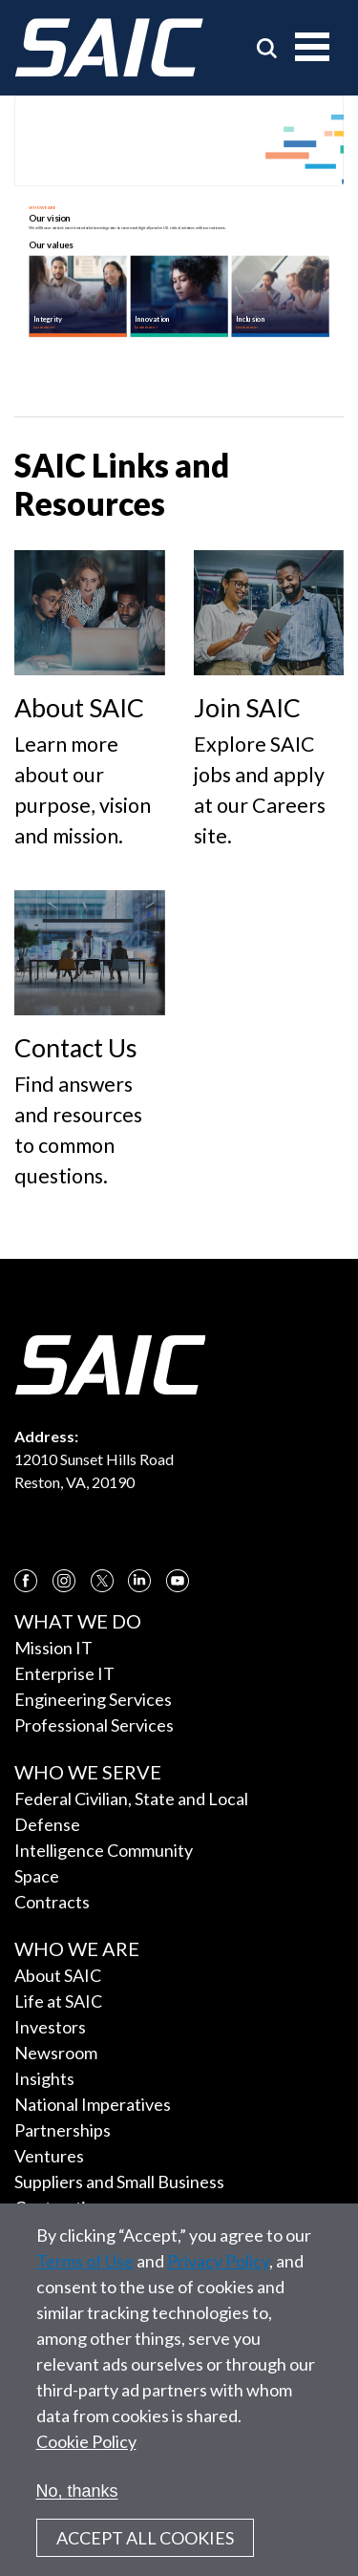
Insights (44, 2078)
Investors (50, 2026)
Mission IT (53, 1647)
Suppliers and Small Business (119, 2181)
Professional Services (94, 1724)
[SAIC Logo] (108, 47)
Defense (47, 1824)
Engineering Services (93, 1699)
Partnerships (62, 2129)
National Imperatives (92, 2104)
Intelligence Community (103, 1850)
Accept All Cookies (145, 2537)
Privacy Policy (218, 2260)
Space (36, 1875)
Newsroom (55, 2052)
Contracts (52, 1901)
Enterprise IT (64, 1673)
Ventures (49, 2155)
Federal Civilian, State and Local (131, 1798)
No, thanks (77, 2491)
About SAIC (57, 1975)
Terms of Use (85, 2260)
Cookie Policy (86, 2441)
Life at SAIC (58, 2001)
